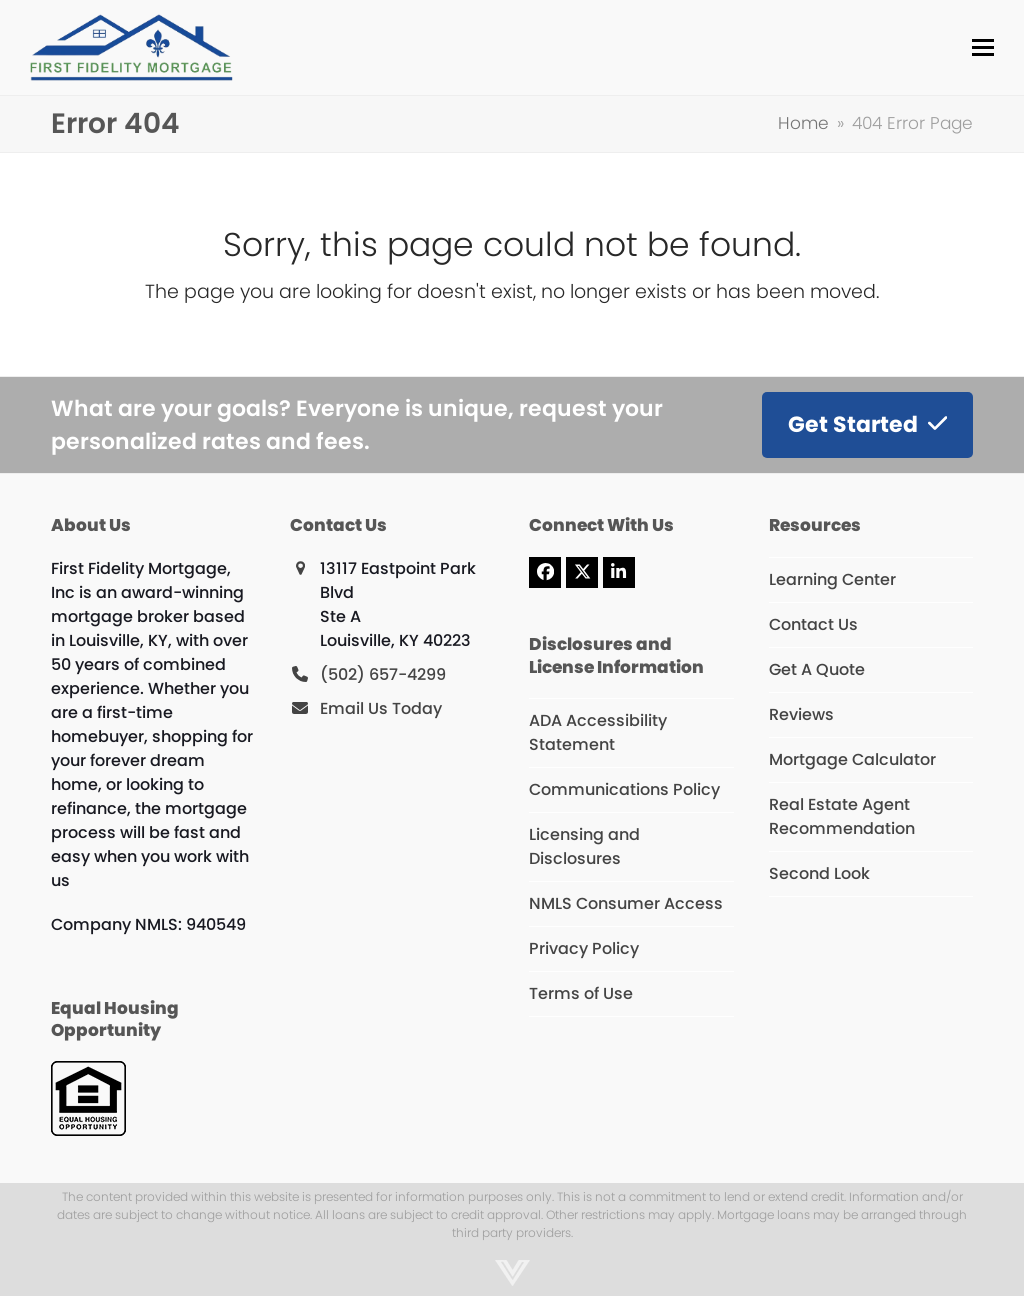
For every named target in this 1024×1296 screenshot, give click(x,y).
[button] (983, 47)
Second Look (819, 873)
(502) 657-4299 (383, 674)
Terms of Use (581, 993)
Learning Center (832, 579)
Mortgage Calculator (852, 759)
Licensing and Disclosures (584, 846)
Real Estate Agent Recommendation (842, 816)
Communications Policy (624, 789)
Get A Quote (817, 669)
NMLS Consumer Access (626, 903)
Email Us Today (381, 708)
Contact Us (813, 624)
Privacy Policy (584, 948)
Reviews (801, 714)
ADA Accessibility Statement (598, 732)
